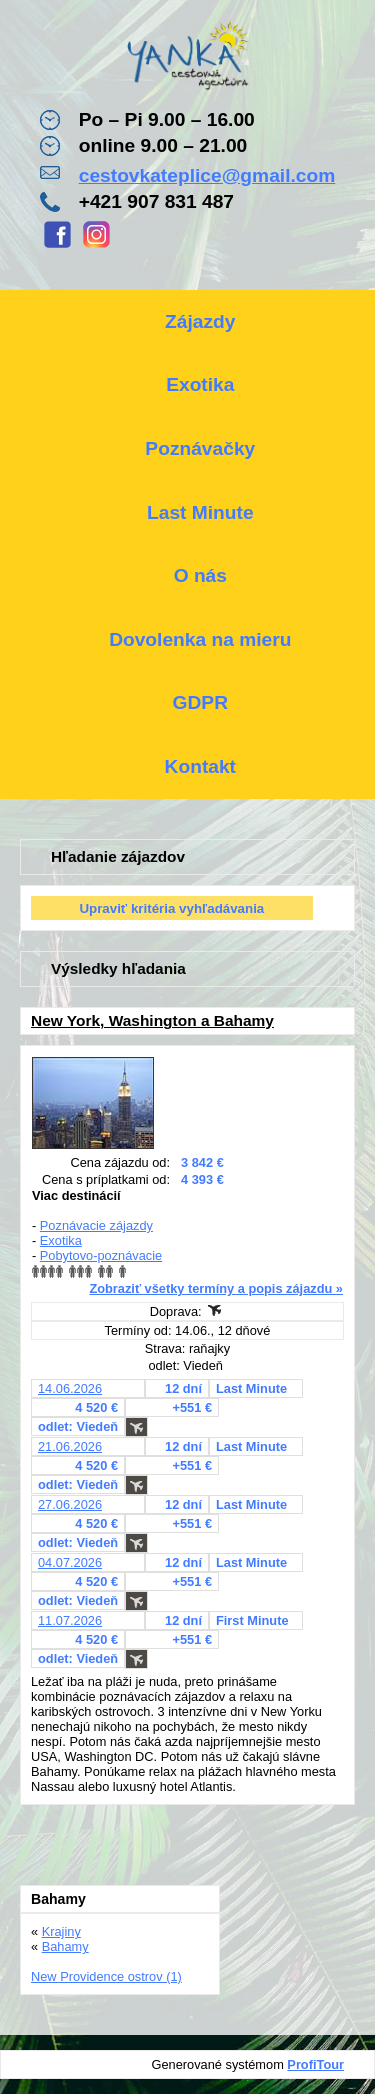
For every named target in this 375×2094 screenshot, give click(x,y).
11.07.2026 (70, 1620)
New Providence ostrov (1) (106, 1976)
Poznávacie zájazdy (96, 1225)
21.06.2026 (70, 1446)
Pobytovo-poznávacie (101, 1255)
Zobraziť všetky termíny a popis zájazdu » (216, 1288)
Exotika (61, 1240)
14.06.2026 (70, 1388)
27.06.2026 (70, 1504)
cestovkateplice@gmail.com (207, 175)
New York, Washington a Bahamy (152, 1020)
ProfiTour (315, 2064)
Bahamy (65, 1946)
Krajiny (61, 1931)
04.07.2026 (70, 1562)
